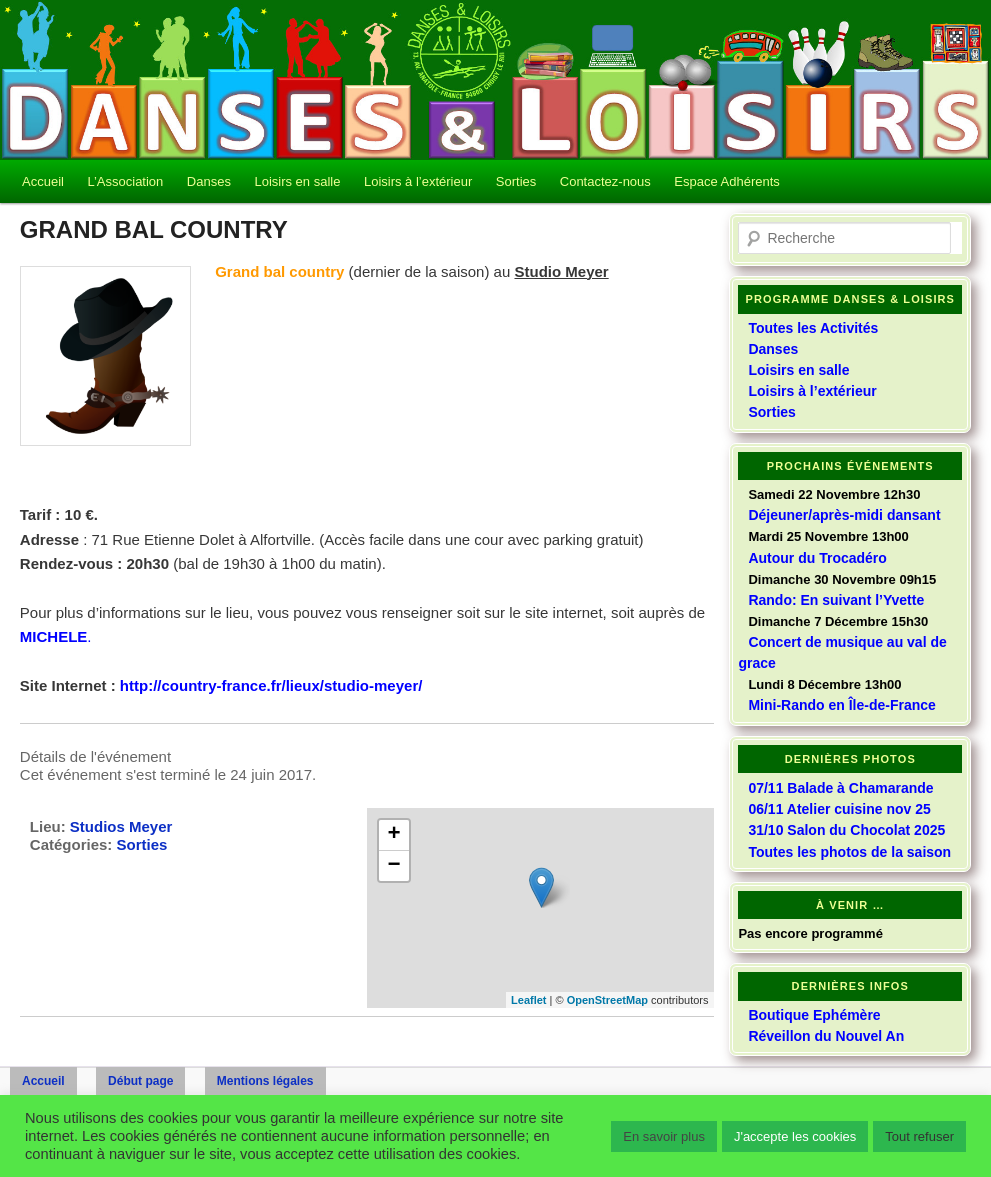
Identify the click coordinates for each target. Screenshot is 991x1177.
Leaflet (528, 1000)
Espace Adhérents (727, 181)
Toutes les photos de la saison (849, 852)
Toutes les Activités (813, 328)
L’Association (125, 181)
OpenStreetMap (607, 1000)
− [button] (394, 866)
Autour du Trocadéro (817, 558)
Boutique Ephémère (814, 1015)
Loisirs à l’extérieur (418, 181)
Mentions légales (265, 1081)
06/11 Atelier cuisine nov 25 (839, 809)
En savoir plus (664, 1136)
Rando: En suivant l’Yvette (836, 600)
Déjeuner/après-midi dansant (844, 515)
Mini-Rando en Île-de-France (841, 705)
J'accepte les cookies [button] (795, 1136)
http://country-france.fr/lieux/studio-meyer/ (271, 685)
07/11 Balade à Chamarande (840, 788)
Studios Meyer (121, 826)
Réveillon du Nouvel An (826, 1036)
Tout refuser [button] (919, 1136)
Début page (140, 1081)
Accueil (43, 181)
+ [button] (394, 835)
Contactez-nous (605, 181)
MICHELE (54, 636)
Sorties (516, 181)
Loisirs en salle (297, 181)
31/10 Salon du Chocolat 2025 (846, 830)
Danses (209, 181)
